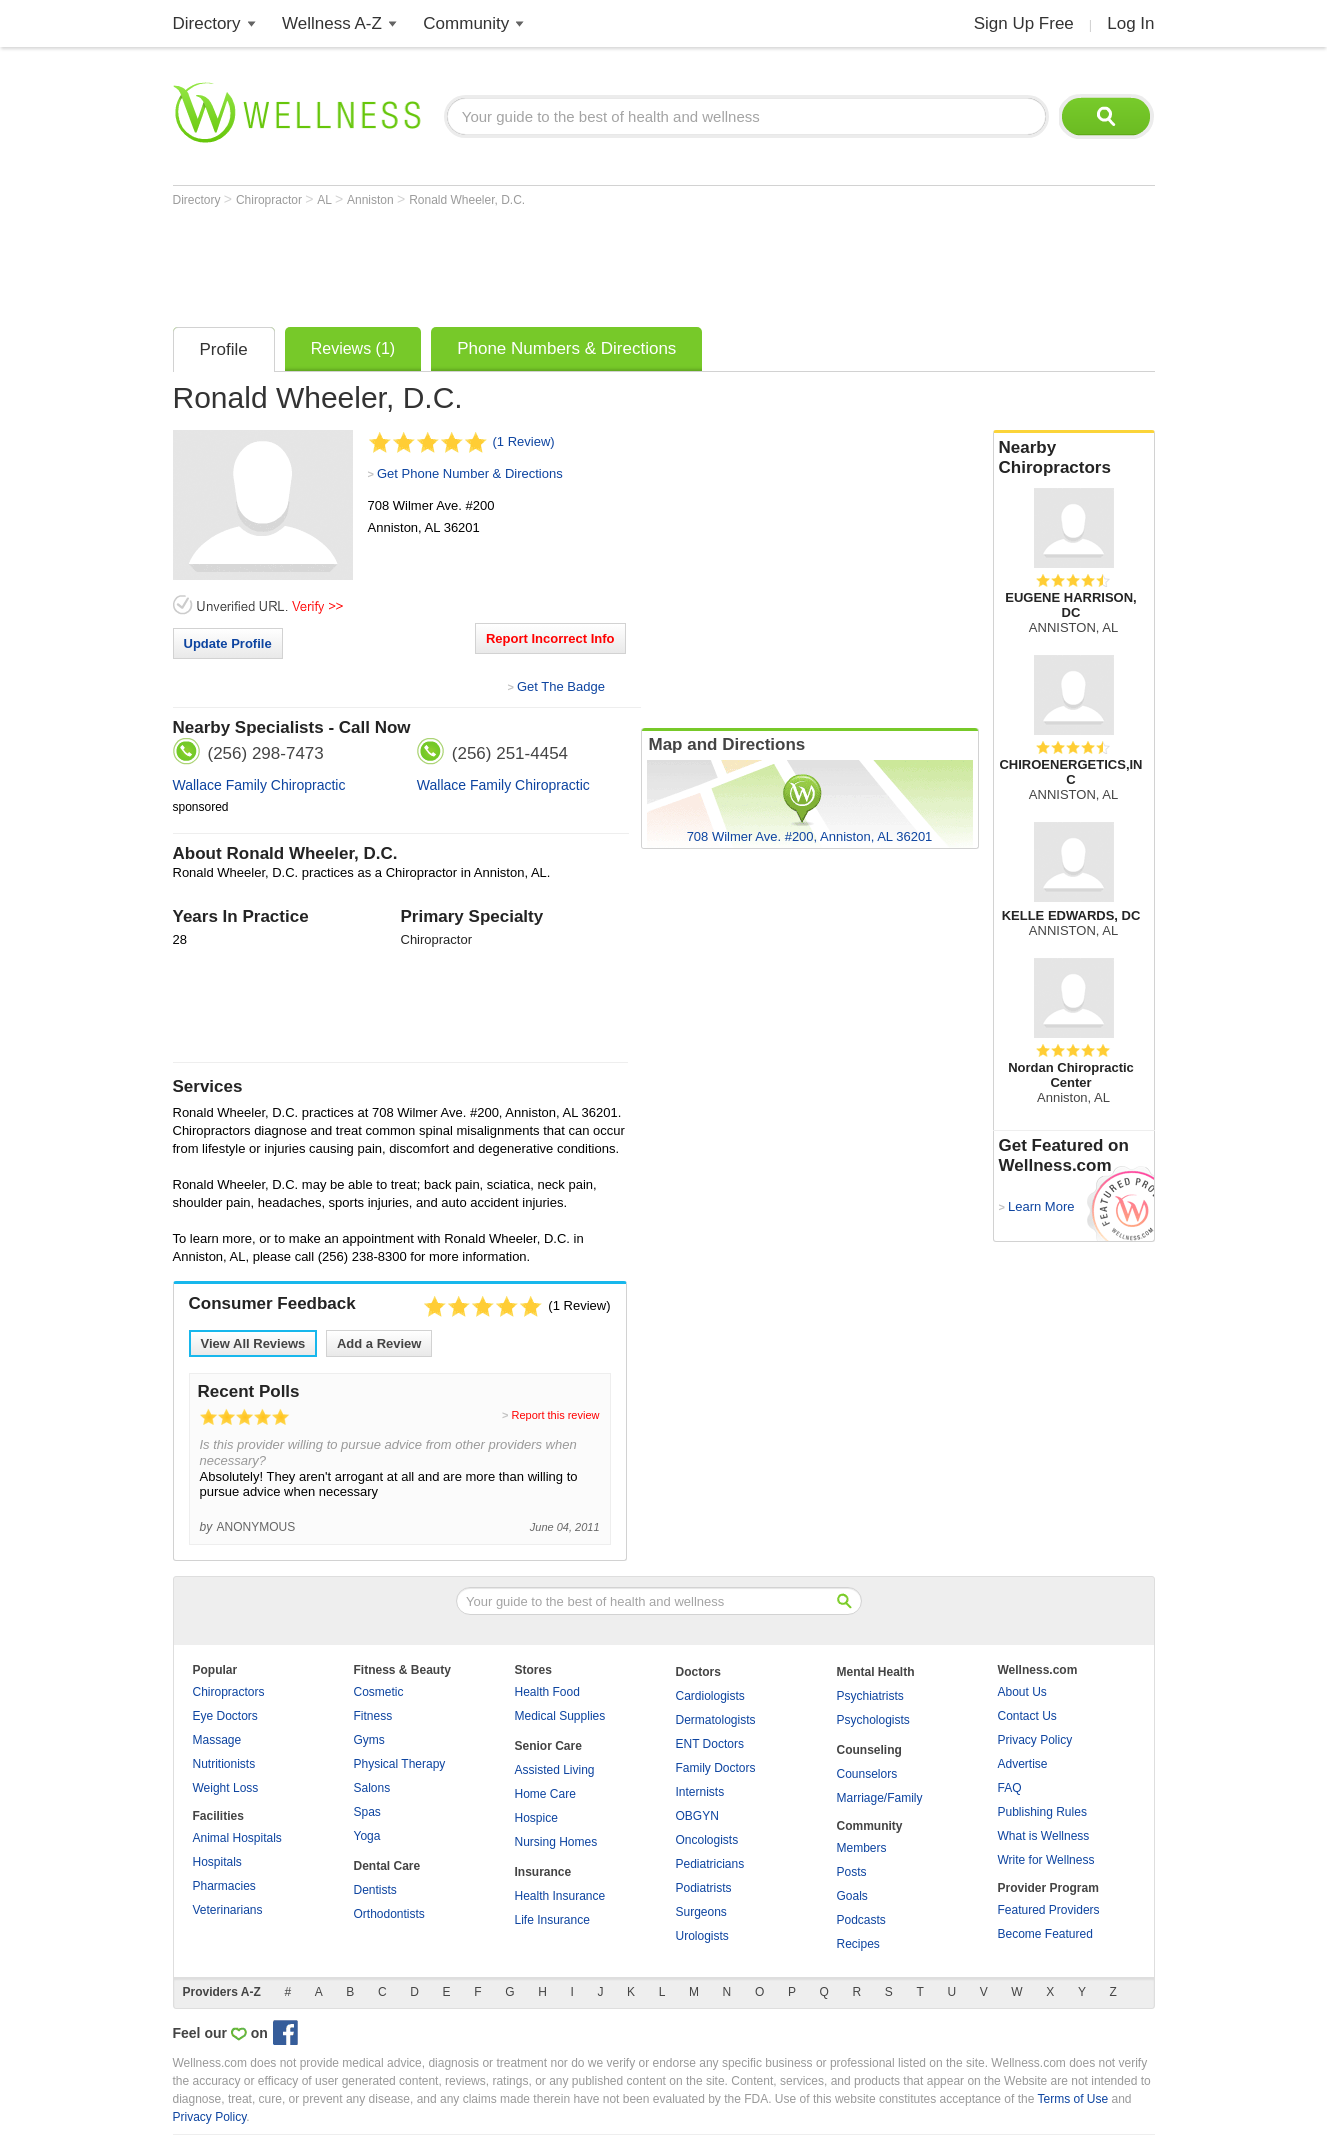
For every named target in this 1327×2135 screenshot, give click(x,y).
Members (862, 1848)
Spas (367, 1812)
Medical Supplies (560, 1716)
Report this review (555, 1415)
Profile (224, 349)
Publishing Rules (1042, 1812)
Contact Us (1027, 1716)
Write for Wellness (1046, 1860)
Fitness (373, 1716)
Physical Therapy (400, 1764)
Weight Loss (226, 1788)
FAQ (1010, 1788)
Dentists (375, 1890)
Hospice (536, 1818)
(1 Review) (524, 441)
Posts (852, 1872)
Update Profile (228, 643)
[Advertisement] (537, 262)
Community (466, 23)
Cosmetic (379, 1692)
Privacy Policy (1035, 1740)
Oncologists (707, 1840)
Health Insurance (560, 1896)
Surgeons (701, 1912)
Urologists (702, 1936)
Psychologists (873, 1720)
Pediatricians (710, 1864)
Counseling (869, 1750)
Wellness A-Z (332, 23)
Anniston (372, 200)
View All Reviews (253, 1343)
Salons (372, 1788)
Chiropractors (229, 1692)
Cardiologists (710, 1696)
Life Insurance (552, 1920)
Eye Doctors (225, 1716)
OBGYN (697, 1816)
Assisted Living (555, 1770)
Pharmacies (224, 1886)
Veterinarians (228, 1910)
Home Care (545, 1794)
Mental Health (876, 1672)
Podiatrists (704, 1888)
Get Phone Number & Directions (470, 473)
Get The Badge (561, 686)
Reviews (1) (353, 348)
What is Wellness (1044, 1836)
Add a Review (379, 1343)
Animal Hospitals (237, 1838)
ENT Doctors (710, 1744)
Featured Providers (1049, 1910)
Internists (700, 1792)
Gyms (369, 1740)
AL (326, 200)
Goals (852, 1896)
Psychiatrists (870, 1696)
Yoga (367, 1836)
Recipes (858, 1944)
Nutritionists (224, 1764)
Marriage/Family (880, 1798)
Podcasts (861, 1920)
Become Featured (1045, 1934)
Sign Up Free (1024, 23)
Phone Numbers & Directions (566, 348)
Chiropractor (270, 200)
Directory (207, 23)
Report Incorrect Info (550, 638)
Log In (1130, 23)
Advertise (1023, 1764)
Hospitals (217, 1862)
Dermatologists (716, 1720)
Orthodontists (389, 1914)
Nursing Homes (556, 1842)
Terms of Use (1072, 2099)
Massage (217, 1740)
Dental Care (387, 1866)
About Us (1022, 1692)
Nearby (1074, 458)
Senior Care (548, 1746)
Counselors (867, 1774)
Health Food (547, 1692)
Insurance (543, 1872)
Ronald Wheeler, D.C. (467, 200)
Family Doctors (716, 1768)
